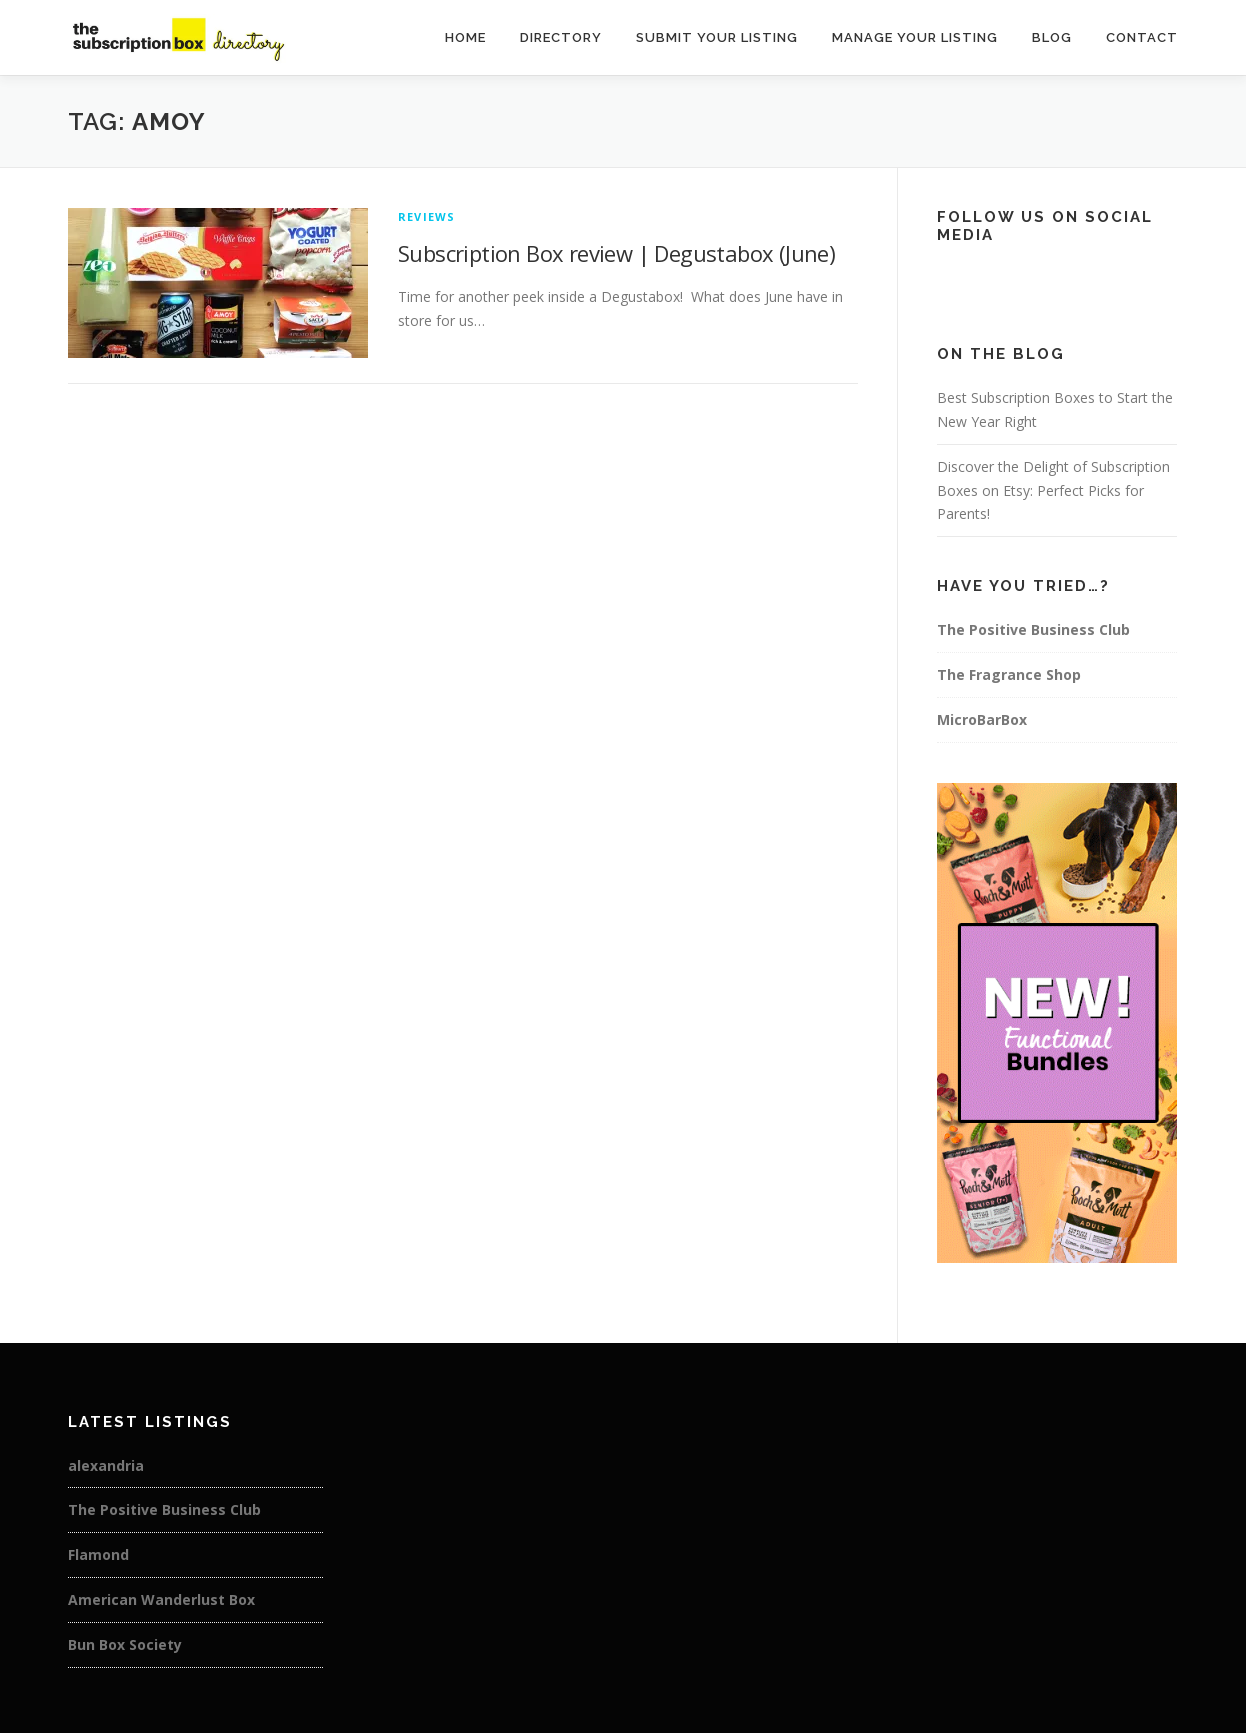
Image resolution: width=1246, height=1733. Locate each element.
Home (465, 37)
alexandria (106, 1465)
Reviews (426, 216)
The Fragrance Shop (1009, 674)
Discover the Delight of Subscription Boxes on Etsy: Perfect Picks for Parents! (1053, 490)
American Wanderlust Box (161, 1599)
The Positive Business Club (1033, 629)
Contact (1142, 37)
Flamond (98, 1554)
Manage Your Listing (915, 37)
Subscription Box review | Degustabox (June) (616, 253)
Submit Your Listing (717, 37)
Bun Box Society (125, 1644)
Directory (561, 37)
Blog (1052, 37)
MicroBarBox (982, 719)
